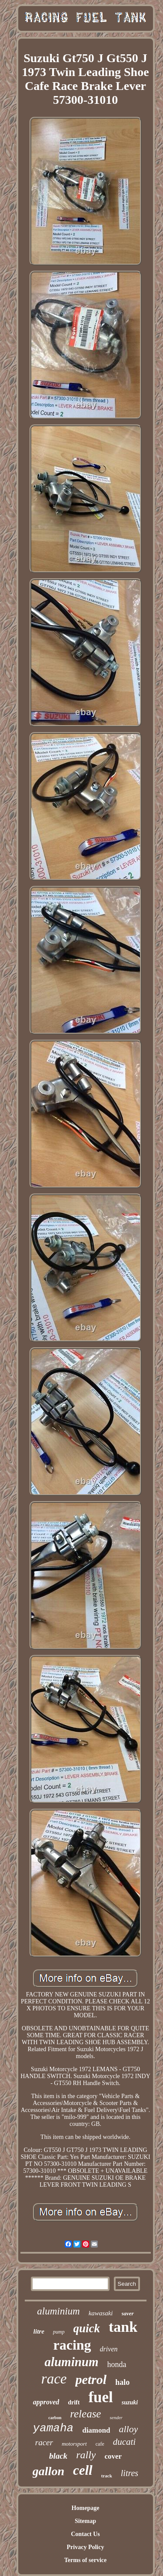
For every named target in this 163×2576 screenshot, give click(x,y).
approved (46, 2402)
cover (113, 2456)
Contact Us (85, 2534)
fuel (100, 2397)
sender (116, 2417)
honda (116, 2364)
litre (38, 2331)
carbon (54, 2417)
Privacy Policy (85, 2547)
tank (123, 2327)
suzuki (130, 2402)
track (106, 2475)
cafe (100, 2444)
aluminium (58, 2311)
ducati (124, 2442)
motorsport (74, 2443)
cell (83, 2470)
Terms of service (85, 2560)
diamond (96, 2430)
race (54, 2379)
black (58, 2455)
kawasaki (101, 2313)
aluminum (71, 2362)
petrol (90, 2379)
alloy (128, 2428)
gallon (48, 2471)
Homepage (86, 2508)
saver (128, 2313)
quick (86, 2328)
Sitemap (85, 2521)
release (85, 2414)
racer (44, 2442)
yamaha (53, 2428)
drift (74, 2402)
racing (72, 2345)
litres (129, 2473)
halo (122, 2382)
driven (109, 2349)
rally (86, 2454)
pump (59, 2332)
